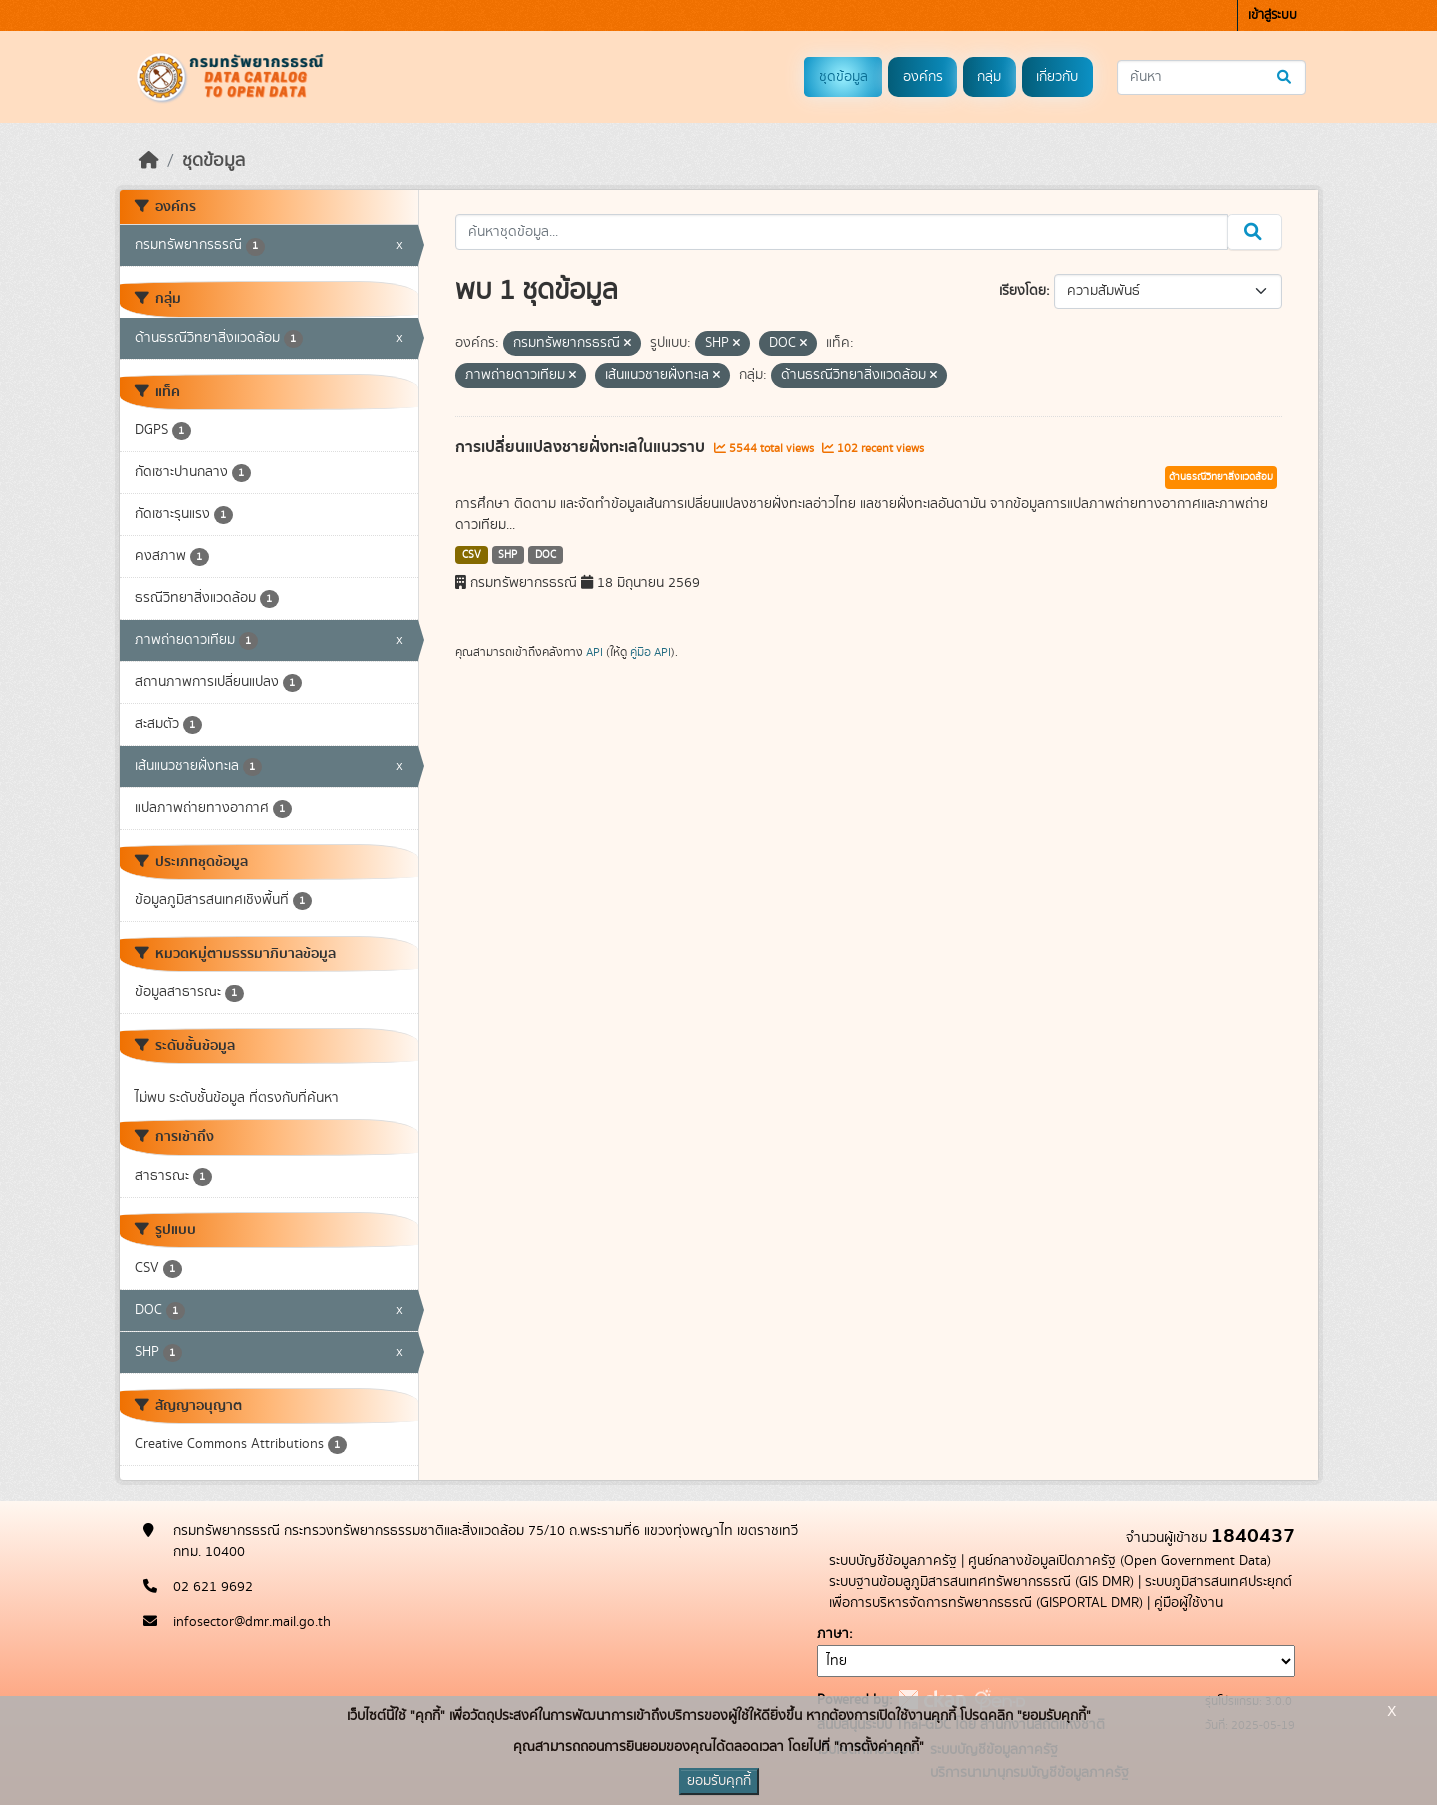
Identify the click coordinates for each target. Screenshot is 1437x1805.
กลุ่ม (989, 77)
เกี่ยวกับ (1057, 77)
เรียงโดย (1022, 291)
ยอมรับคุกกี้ (719, 1781)
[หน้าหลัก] (149, 161)
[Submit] (1285, 77)
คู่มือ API (650, 652)
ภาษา (833, 1634)
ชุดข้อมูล (843, 77)
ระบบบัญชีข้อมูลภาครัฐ (893, 1561)
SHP (507, 555)
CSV (471, 555)
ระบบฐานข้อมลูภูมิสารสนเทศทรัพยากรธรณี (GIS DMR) (981, 1582)
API (594, 652)
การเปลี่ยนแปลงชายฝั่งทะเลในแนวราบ (582, 447)
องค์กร (923, 77)
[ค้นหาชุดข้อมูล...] (1211, 77)
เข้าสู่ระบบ (1272, 15)
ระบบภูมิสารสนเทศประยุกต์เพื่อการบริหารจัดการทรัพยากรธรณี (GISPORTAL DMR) (1060, 1592)
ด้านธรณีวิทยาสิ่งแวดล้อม (1221, 477)
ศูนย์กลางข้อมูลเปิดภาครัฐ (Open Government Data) (1119, 1561)
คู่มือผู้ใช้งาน (1188, 1603)
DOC (545, 555)
